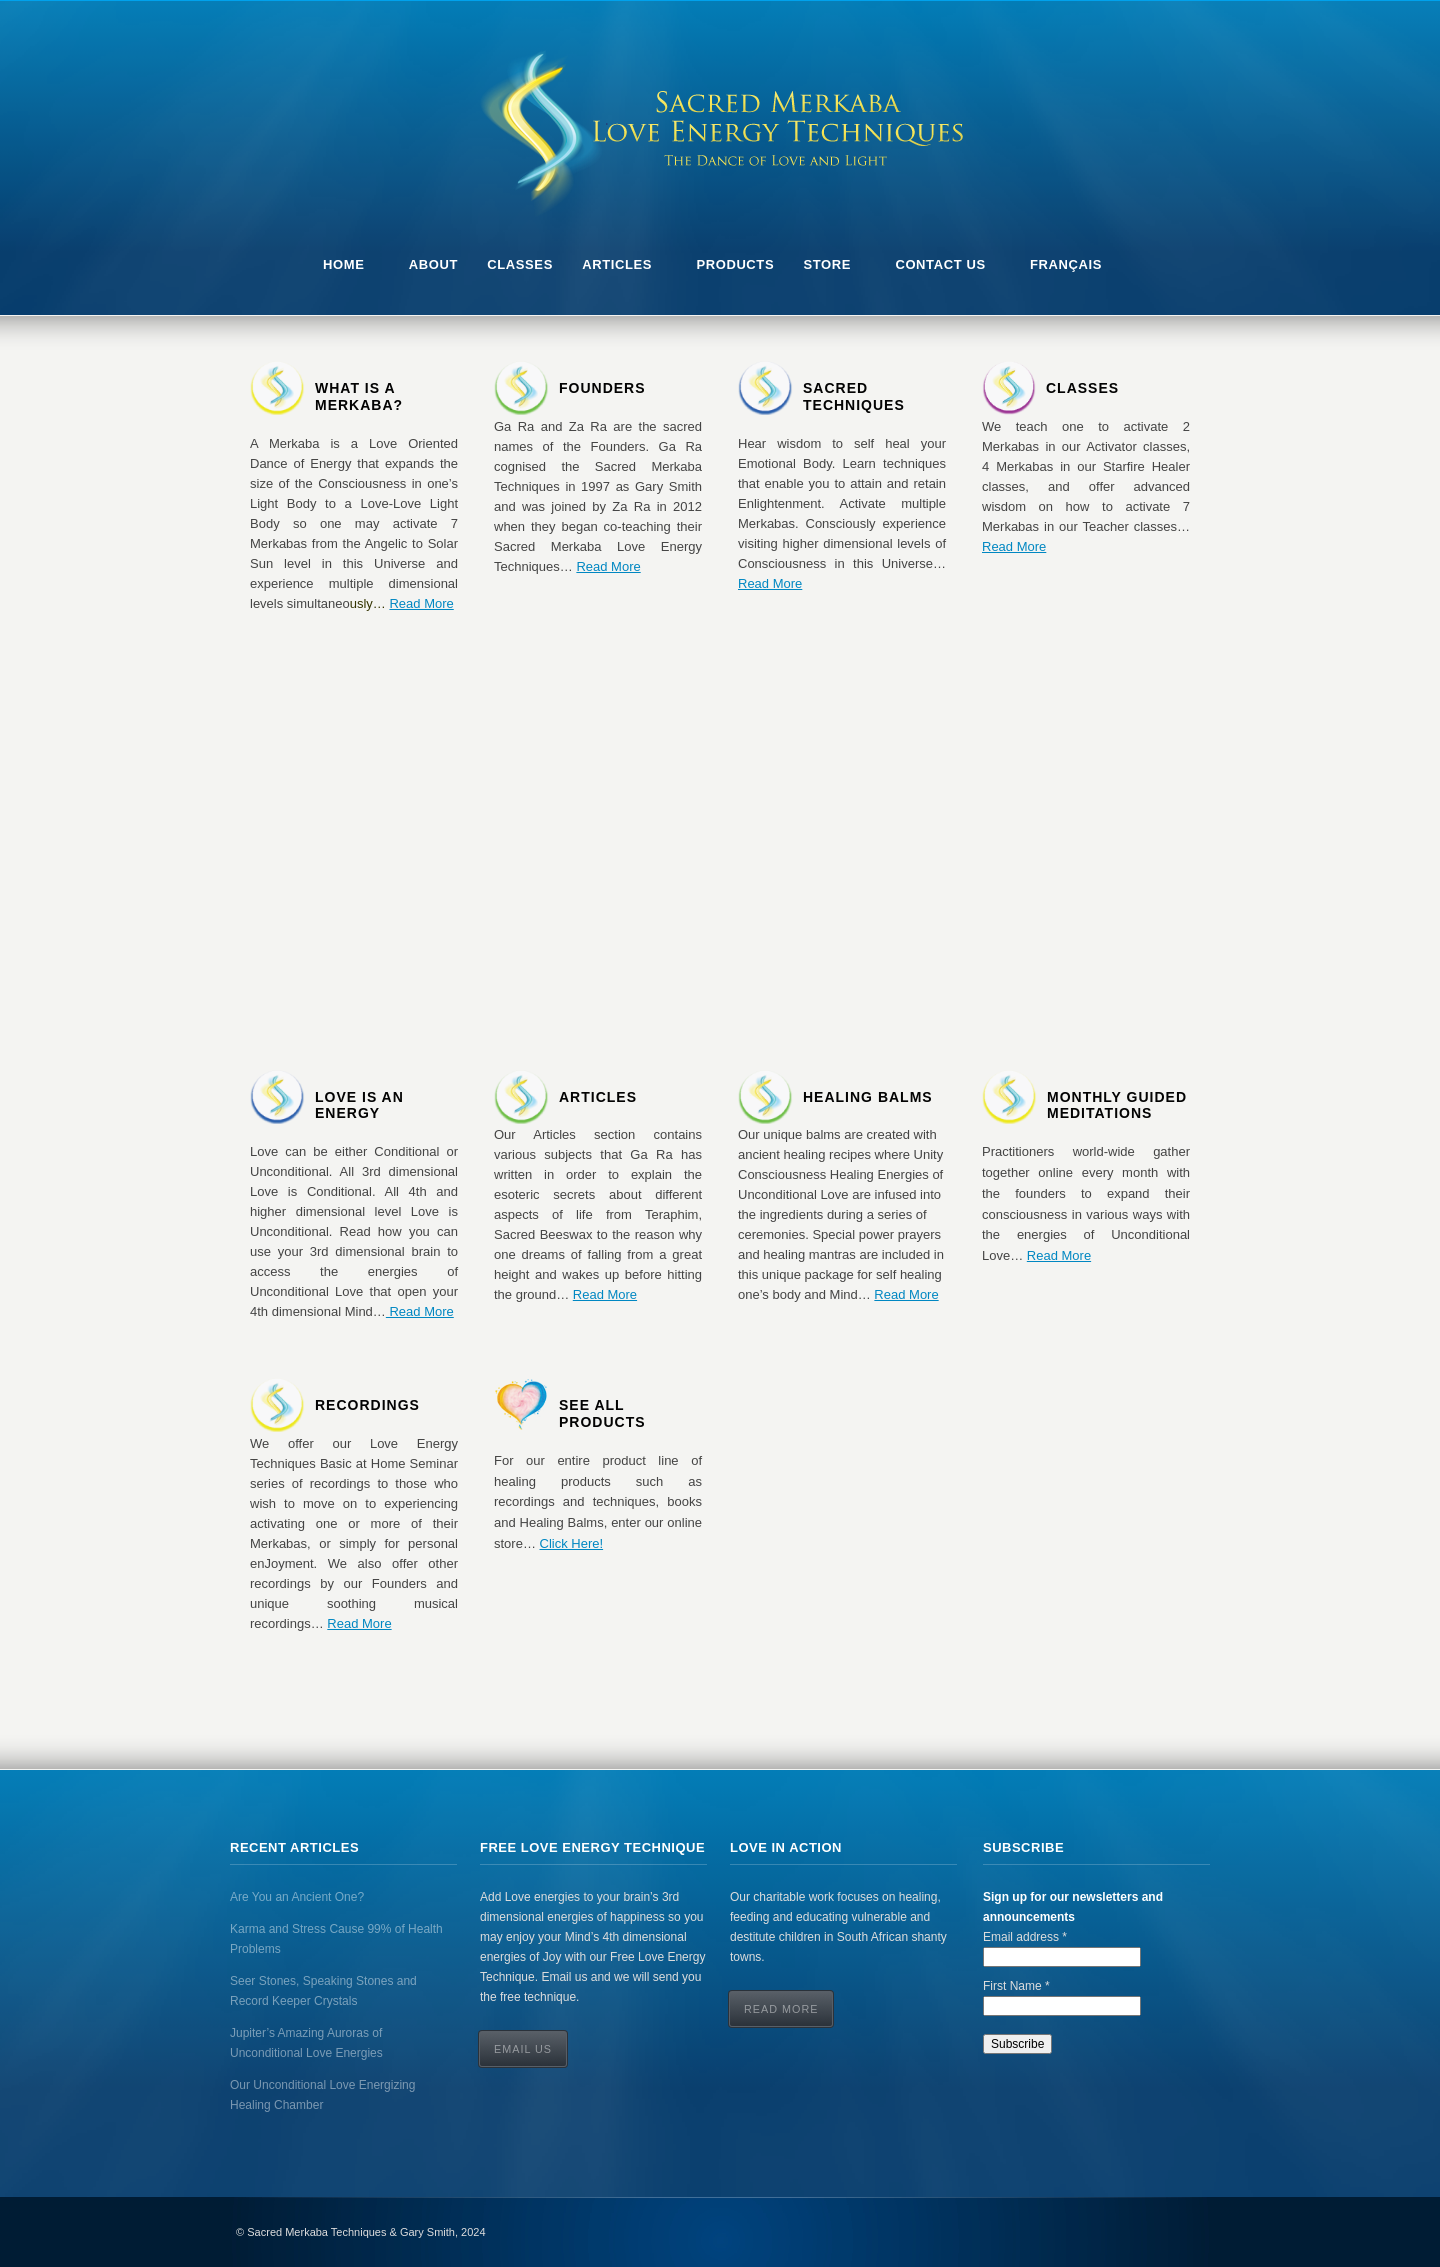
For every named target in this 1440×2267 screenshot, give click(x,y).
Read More (421, 603)
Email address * (1025, 1937)
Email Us (523, 2049)
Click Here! (572, 1543)
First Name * (1016, 1986)
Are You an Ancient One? (297, 1897)
